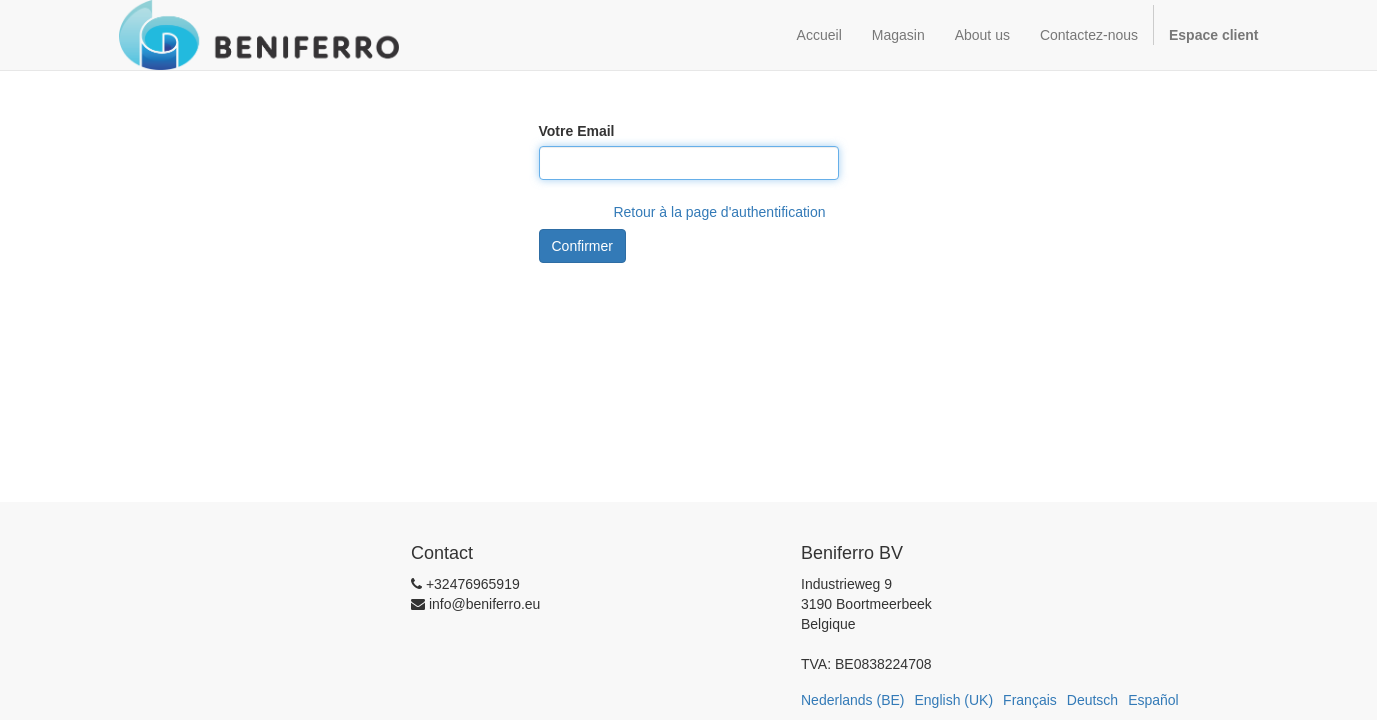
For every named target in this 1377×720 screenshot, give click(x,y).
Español (1153, 700)
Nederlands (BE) (853, 700)
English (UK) (954, 700)
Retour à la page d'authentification (719, 212)
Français (1030, 700)
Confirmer (582, 246)
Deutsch (1092, 700)
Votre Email (577, 131)
